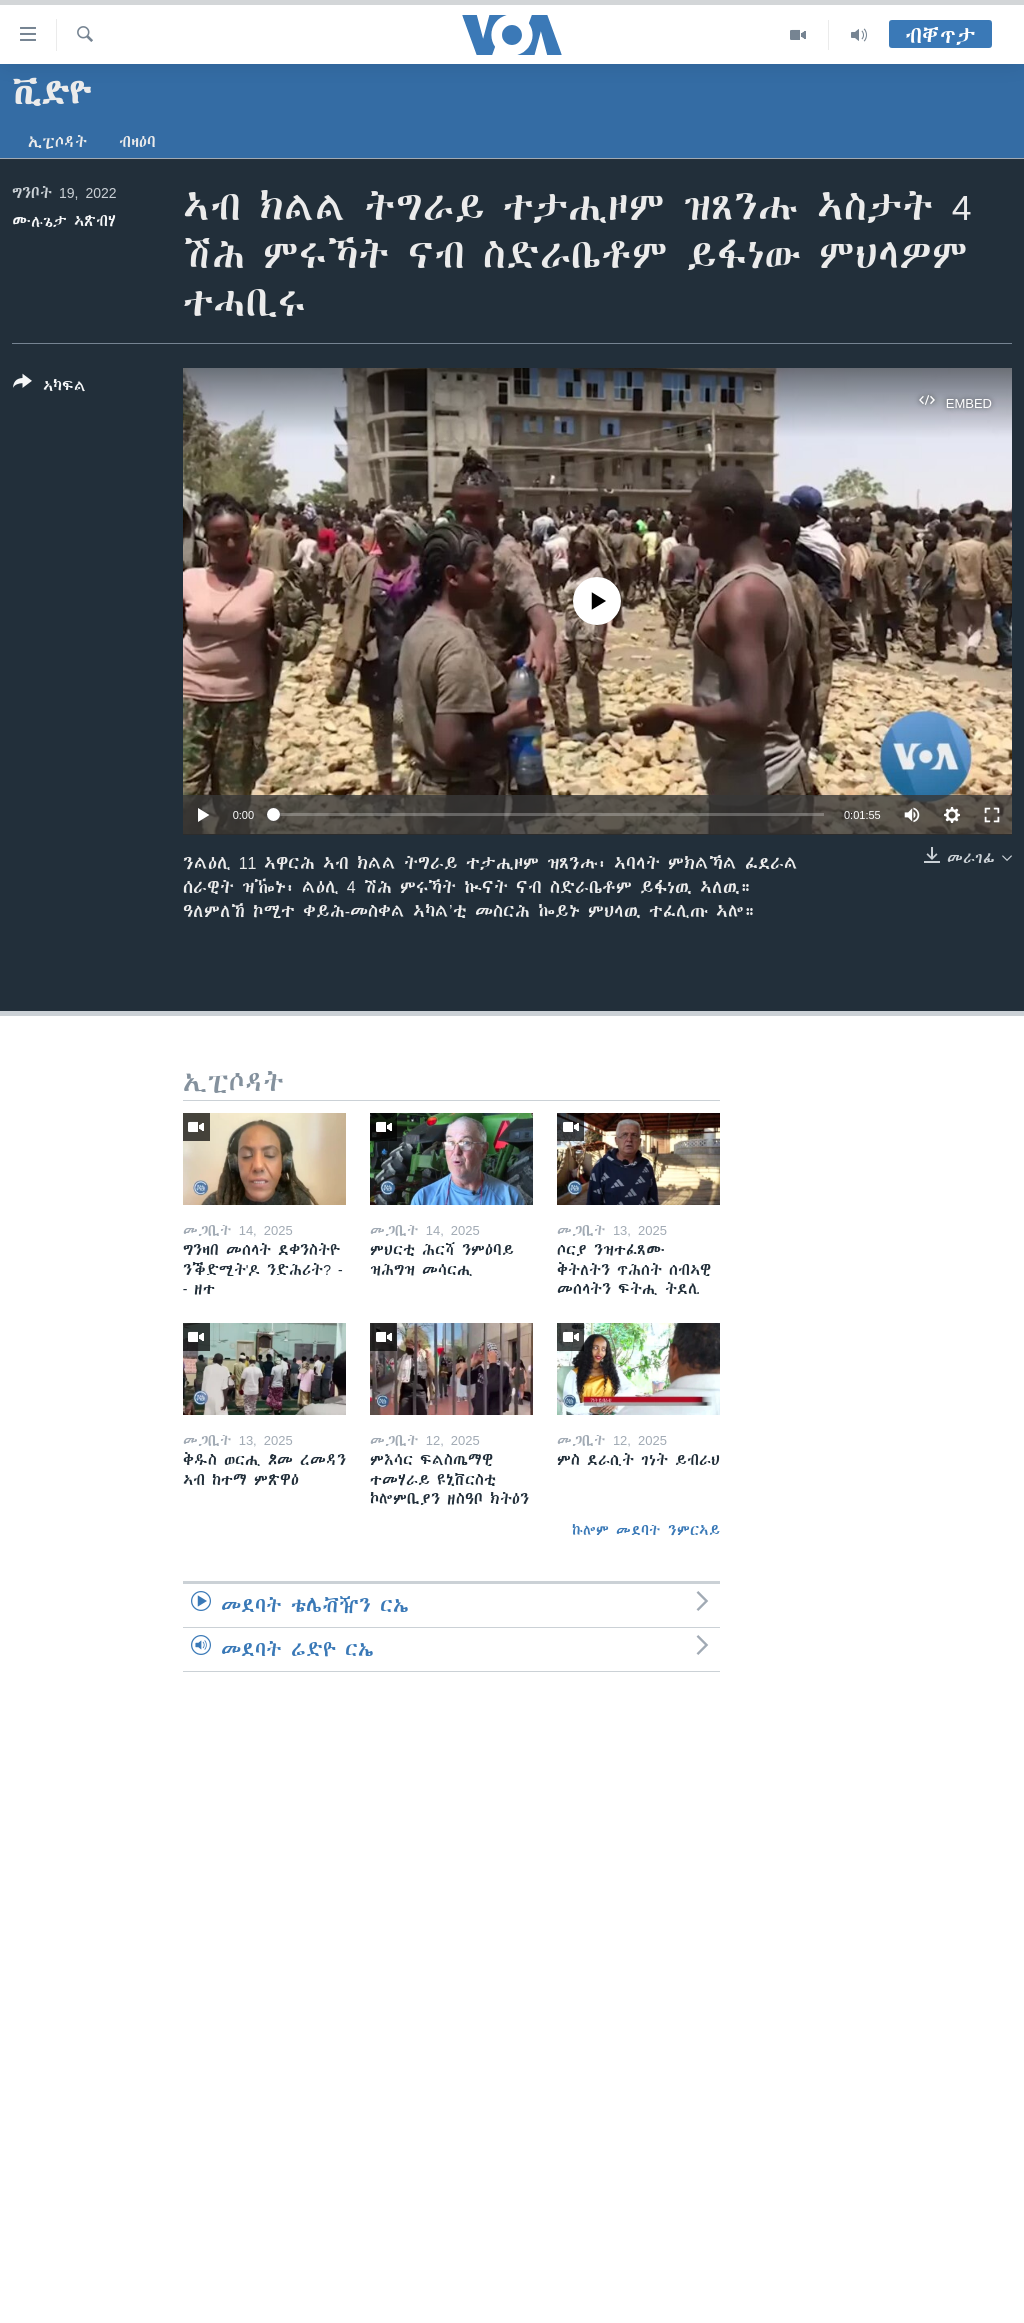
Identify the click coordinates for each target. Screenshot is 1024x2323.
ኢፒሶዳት (57, 142)
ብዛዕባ (137, 142)
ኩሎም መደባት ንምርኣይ (646, 1530)
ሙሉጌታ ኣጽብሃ (64, 221)
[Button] (49, 388)
